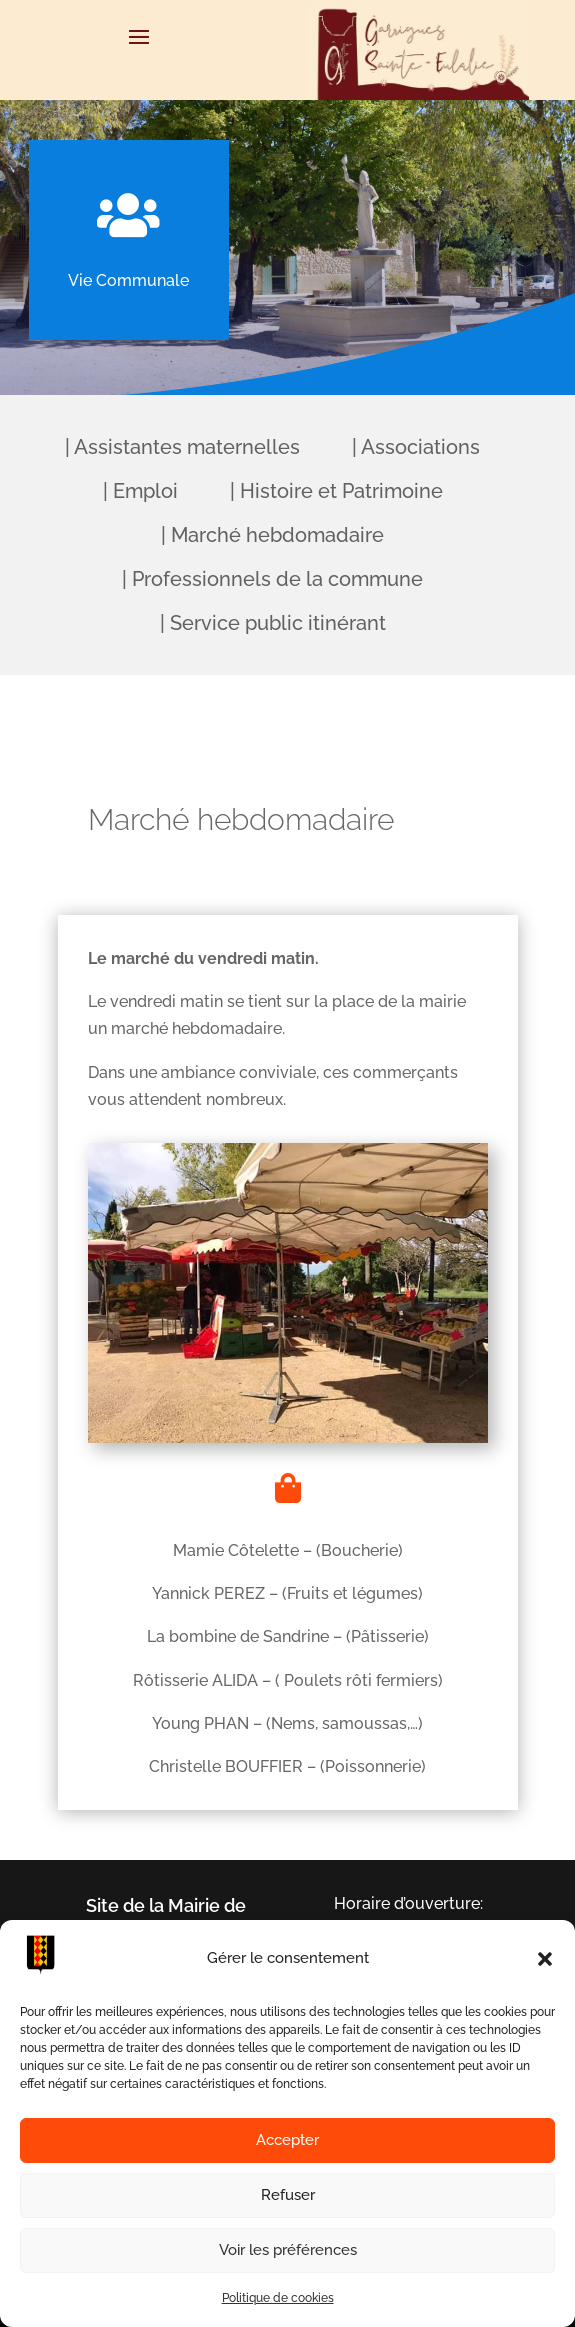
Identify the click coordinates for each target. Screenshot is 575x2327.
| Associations (416, 447)
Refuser (288, 2195)
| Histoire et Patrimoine (336, 491)
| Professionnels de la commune (272, 579)
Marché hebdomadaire (241, 819)
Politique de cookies (278, 2298)
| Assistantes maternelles (182, 447)
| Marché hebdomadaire (272, 535)
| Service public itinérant (273, 623)
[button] (545, 1959)
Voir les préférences (288, 2250)
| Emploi (140, 491)
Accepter (287, 2140)
